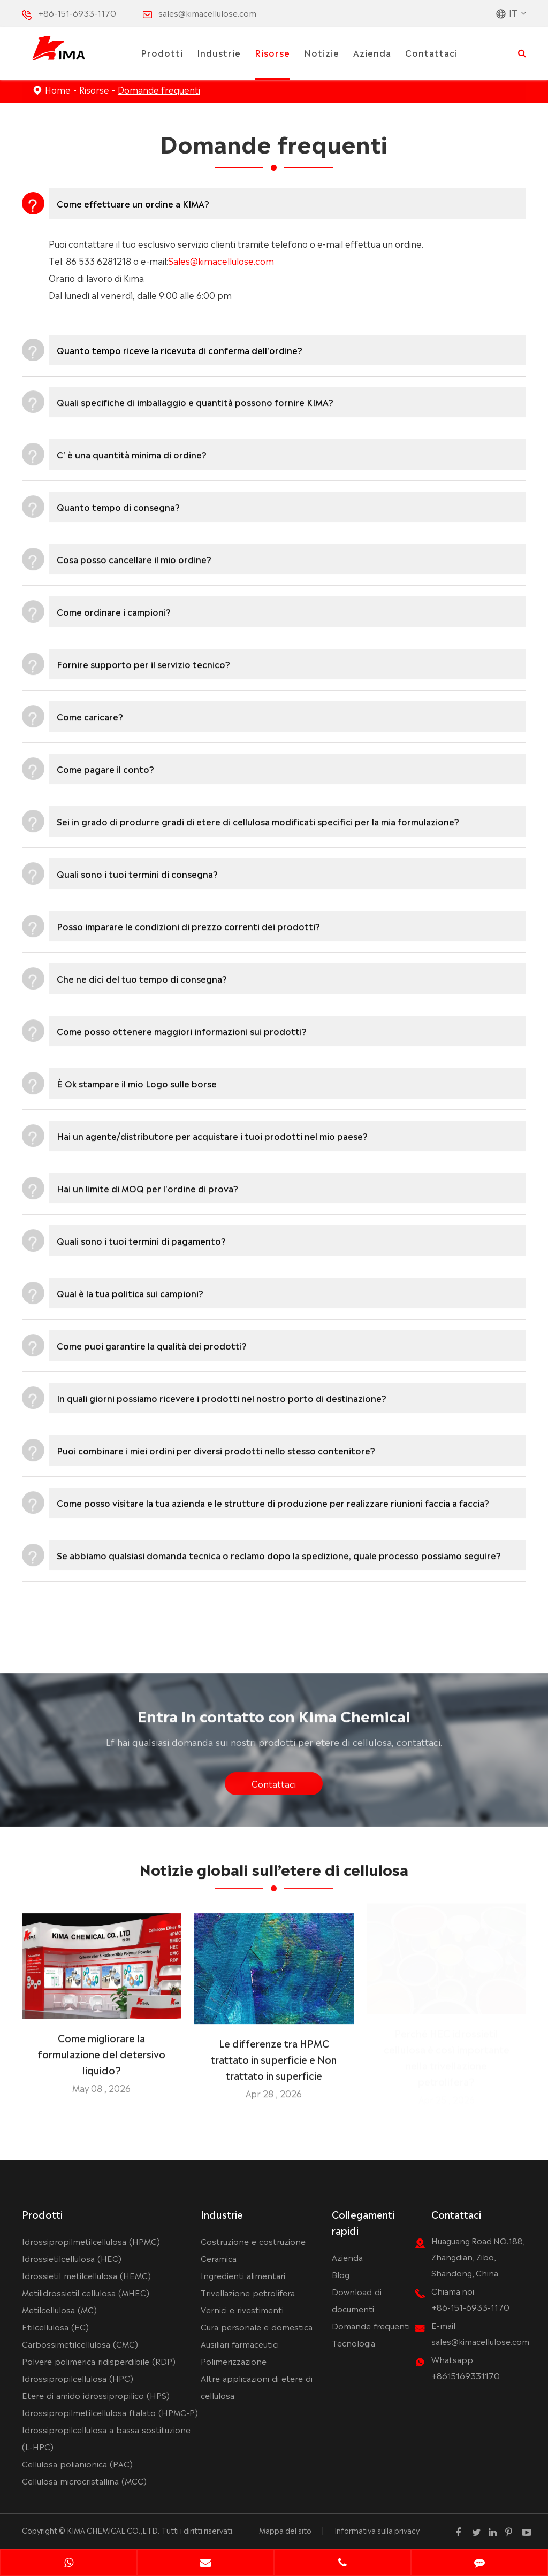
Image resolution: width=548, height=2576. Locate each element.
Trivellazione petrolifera (248, 2292)
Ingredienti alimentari (243, 2275)
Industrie (219, 52)
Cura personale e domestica (257, 2326)
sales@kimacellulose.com (207, 12)
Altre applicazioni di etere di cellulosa (257, 2386)
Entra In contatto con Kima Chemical (274, 1722)
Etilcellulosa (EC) (55, 2326)
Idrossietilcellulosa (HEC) (71, 2258)
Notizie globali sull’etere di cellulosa (274, 1875)
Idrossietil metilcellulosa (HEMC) (86, 2275)
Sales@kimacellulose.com (221, 260)
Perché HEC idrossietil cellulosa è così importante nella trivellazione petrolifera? (446, 2060)
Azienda (372, 52)
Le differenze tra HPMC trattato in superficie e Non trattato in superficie (274, 2052)
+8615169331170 (465, 2375)
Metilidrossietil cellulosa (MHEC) (85, 2292)
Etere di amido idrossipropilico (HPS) (96, 2395)
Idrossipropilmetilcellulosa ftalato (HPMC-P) (110, 2412)
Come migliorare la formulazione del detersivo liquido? (101, 2046)
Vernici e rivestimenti (242, 2309)
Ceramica (219, 2258)
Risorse (272, 52)
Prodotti (162, 52)
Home (58, 89)
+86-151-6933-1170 (77, 12)
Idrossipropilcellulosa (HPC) (77, 2378)
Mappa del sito (285, 2530)
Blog (340, 2274)
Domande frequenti (159, 89)
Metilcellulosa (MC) (59, 2309)
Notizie (321, 52)
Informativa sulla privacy (377, 2530)
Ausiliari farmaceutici (240, 2343)
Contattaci (431, 52)
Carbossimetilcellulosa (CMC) (80, 2343)
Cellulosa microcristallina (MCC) (84, 2480)
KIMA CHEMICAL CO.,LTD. (113, 2530)
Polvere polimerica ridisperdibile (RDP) (99, 2361)
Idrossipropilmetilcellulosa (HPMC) (91, 2241)
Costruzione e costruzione (253, 2241)
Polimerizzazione (234, 2361)
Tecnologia (353, 2342)
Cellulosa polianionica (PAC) (77, 2463)
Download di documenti (357, 2299)
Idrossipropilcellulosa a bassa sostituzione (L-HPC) (106, 2437)
